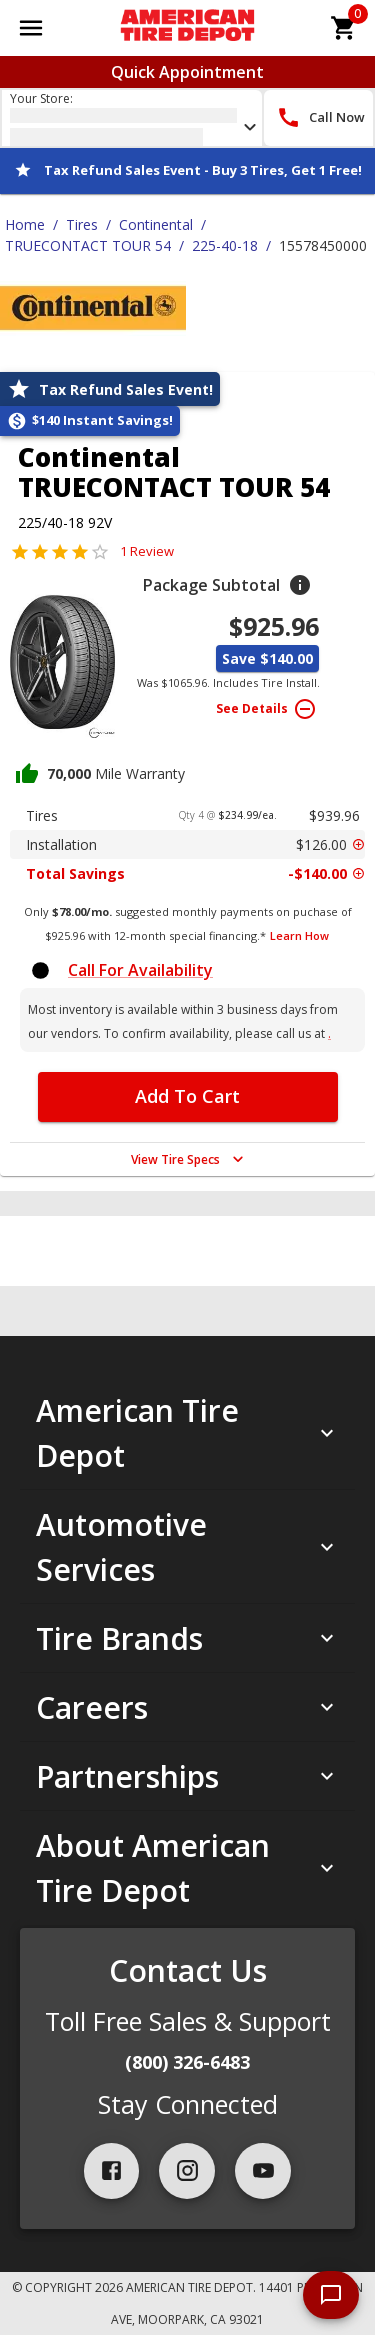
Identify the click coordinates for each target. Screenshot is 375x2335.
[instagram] (187, 2171)
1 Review (147, 551)
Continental (156, 224)
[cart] (344, 28)
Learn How (299, 935)
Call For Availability (140, 970)
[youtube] (263, 2171)
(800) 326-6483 (187, 2062)
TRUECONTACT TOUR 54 (88, 245)
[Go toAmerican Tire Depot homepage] (187, 28)
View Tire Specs (189, 1159)
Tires (82, 224)
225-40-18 (225, 245)
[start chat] (331, 2295)
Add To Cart (187, 1096)
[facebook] (112, 2171)
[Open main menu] (31, 28)
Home (25, 224)
